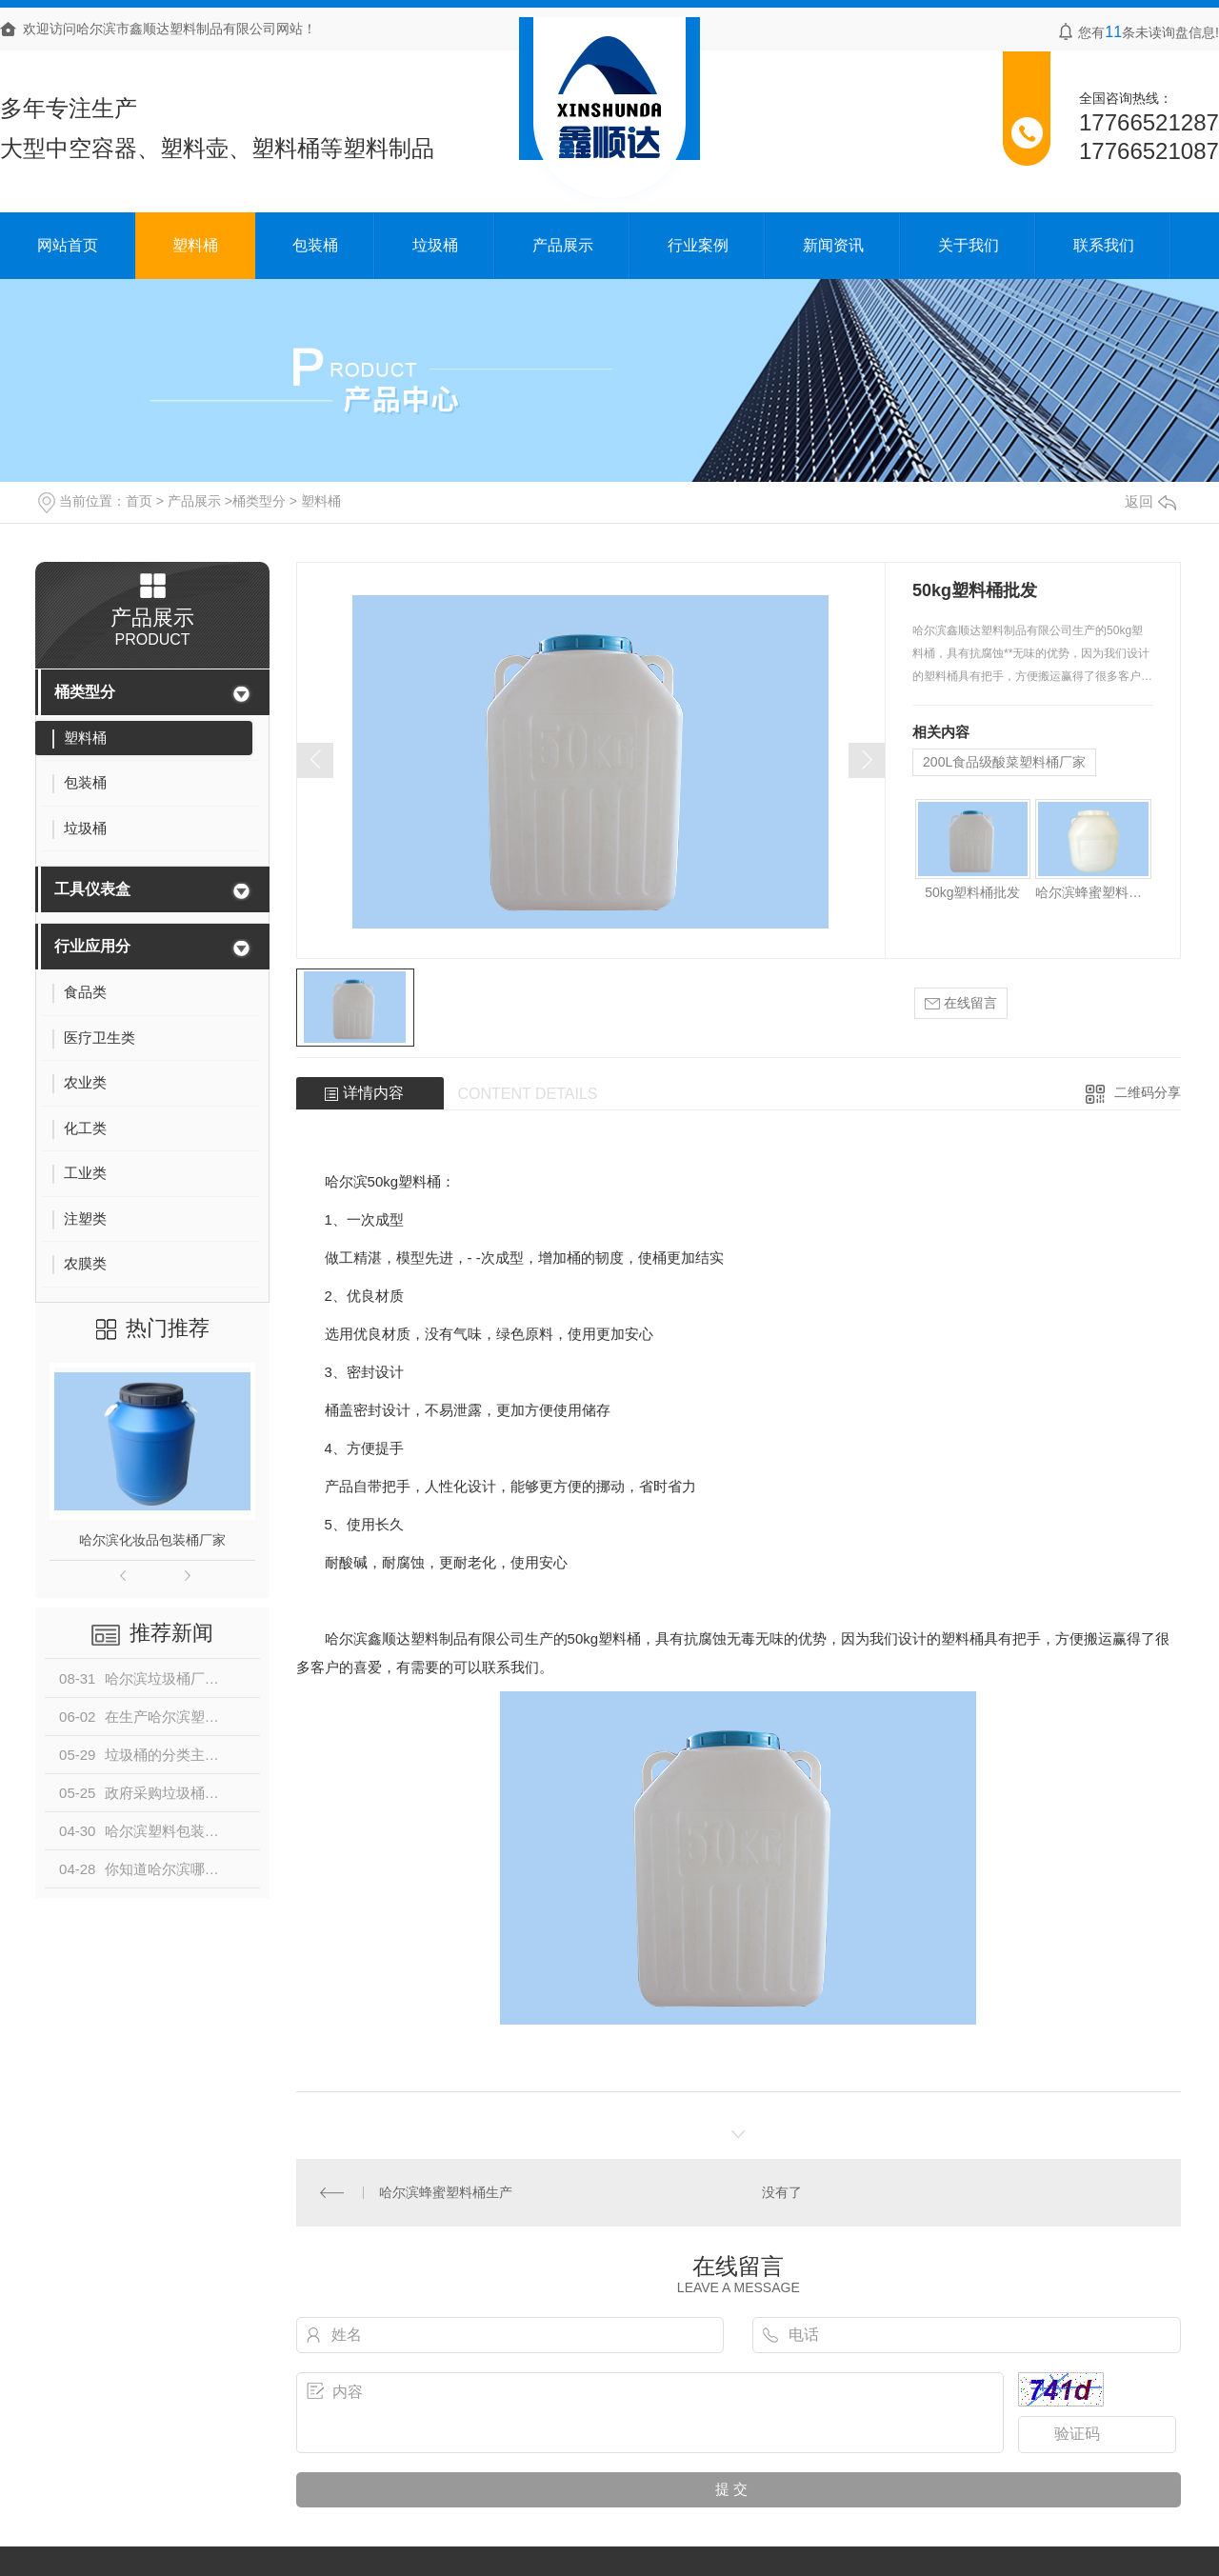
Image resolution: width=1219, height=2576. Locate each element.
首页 (139, 501)
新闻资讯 (833, 245)
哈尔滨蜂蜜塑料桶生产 (1092, 892)
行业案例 (698, 245)
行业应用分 (92, 946)
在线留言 (961, 1003)
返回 (1150, 501)
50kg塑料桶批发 (972, 892)
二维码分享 (1147, 1092)
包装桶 (315, 245)
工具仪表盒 (92, 889)
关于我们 (968, 245)
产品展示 (562, 245)
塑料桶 (195, 245)
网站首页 (67, 245)
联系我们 (1103, 245)
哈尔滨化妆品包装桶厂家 (152, 1540)
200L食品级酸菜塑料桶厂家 (1004, 761)
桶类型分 (259, 501)
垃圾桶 (435, 245)
